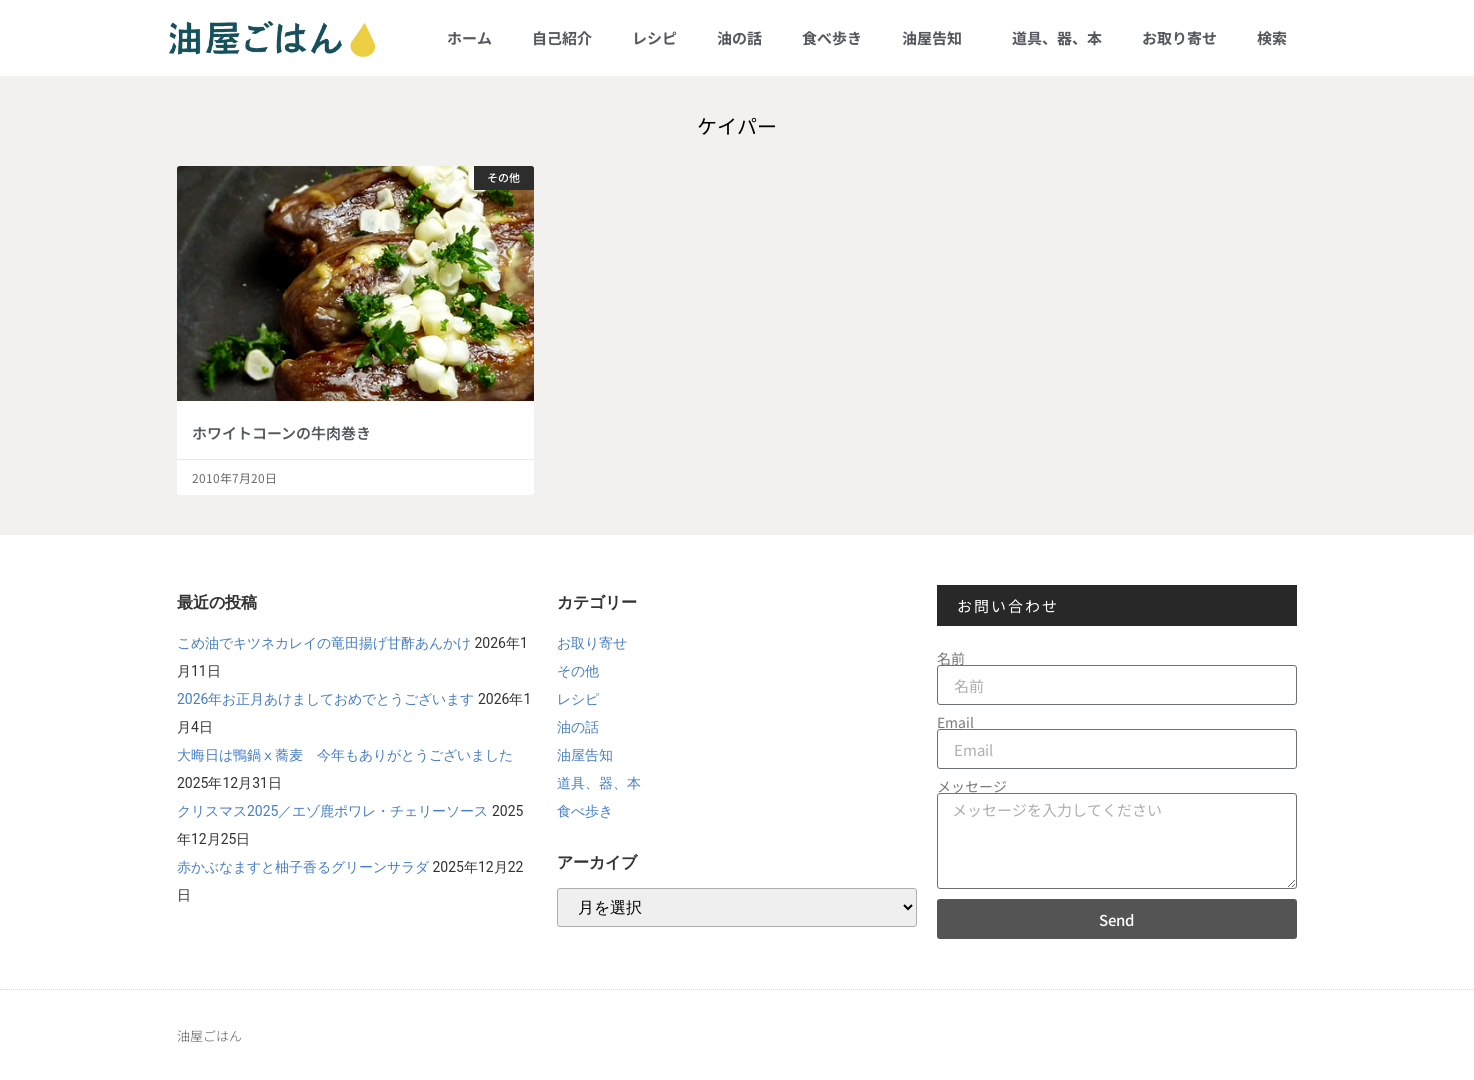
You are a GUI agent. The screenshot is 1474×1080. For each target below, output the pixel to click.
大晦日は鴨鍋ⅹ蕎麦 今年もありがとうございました (345, 755)
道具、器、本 (1057, 37)
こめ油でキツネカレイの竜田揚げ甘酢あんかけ (324, 643)
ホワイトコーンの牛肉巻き (281, 432)
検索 (1272, 37)
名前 (951, 658)
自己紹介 (562, 37)
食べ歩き (832, 37)
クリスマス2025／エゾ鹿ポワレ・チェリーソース (332, 811)
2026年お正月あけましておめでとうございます (325, 699)
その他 (578, 671)
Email (955, 722)
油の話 (739, 37)
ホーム (469, 37)
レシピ (654, 37)
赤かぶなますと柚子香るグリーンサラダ (303, 867)
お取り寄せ (1179, 37)
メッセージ (972, 786)
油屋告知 (937, 37)
